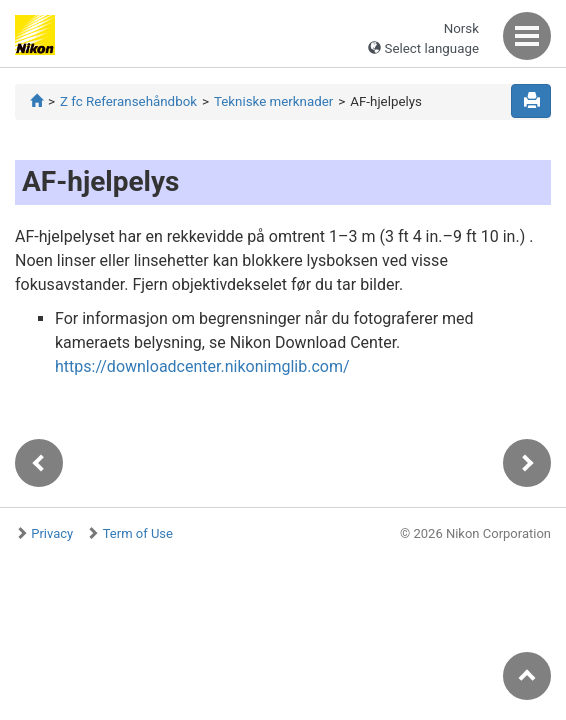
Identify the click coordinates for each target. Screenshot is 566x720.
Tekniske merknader (273, 101)
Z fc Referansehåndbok (128, 101)
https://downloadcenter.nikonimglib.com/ (202, 366)
